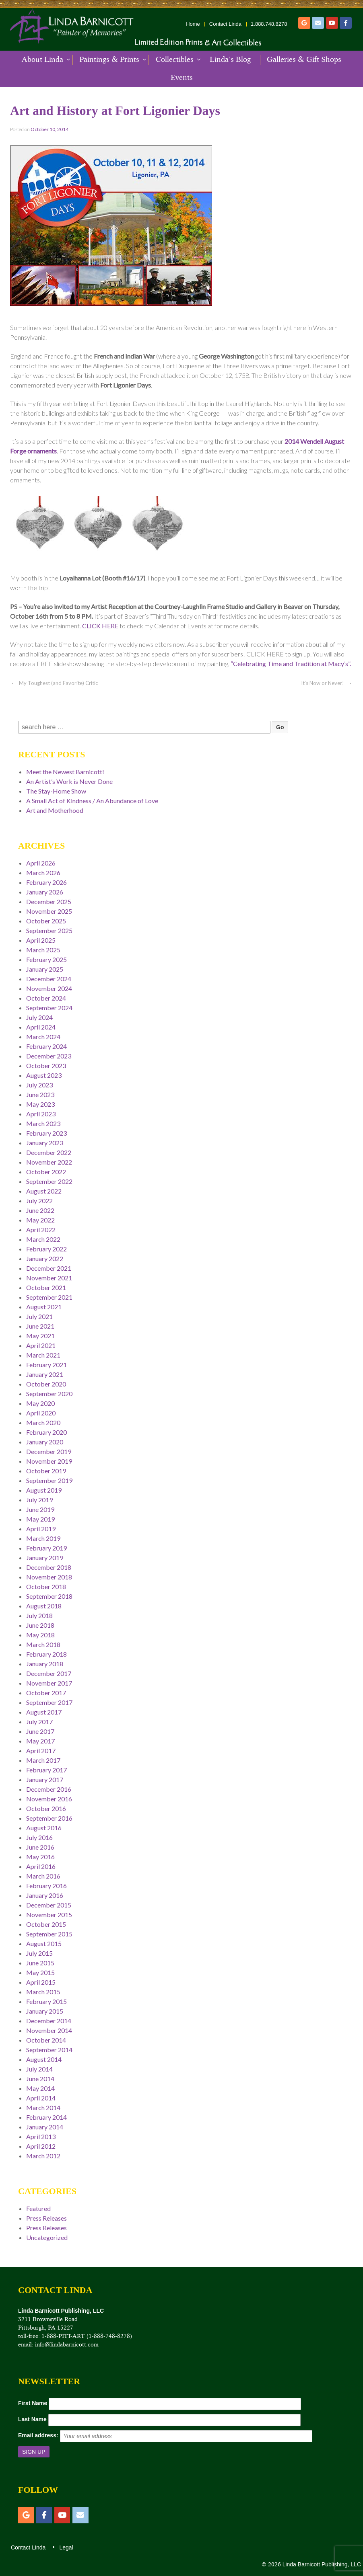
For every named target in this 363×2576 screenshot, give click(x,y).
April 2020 (41, 1413)
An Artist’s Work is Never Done (69, 781)
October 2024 (46, 998)
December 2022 (48, 1152)
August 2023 (44, 1075)
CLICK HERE (100, 626)
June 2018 (40, 1625)
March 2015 (43, 1992)
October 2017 (46, 1692)
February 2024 (46, 1046)
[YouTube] (332, 23)
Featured (38, 2208)
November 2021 (49, 1278)
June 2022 (40, 1210)
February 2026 (46, 882)
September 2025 (49, 930)
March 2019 (43, 1538)
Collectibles (175, 59)
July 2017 (39, 1721)
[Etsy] (304, 23)
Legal (65, 2547)
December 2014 (48, 2020)
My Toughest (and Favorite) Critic (58, 683)
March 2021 (43, 1355)
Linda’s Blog (230, 59)
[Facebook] (346, 23)
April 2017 (41, 1750)
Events (182, 77)
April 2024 (41, 1027)
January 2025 (44, 969)
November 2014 (49, 2030)
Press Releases (46, 2218)
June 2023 (40, 1094)
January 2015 (44, 2011)
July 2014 (39, 2069)
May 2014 (40, 2088)
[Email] (318, 23)
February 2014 (46, 2117)
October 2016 (46, 1808)
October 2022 (46, 1171)
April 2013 (41, 2136)
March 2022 (43, 1239)
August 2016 (44, 1828)
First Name (32, 2403)
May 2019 (40, 1519)
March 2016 (43, 1876)
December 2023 (48, 1056)
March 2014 (43, 2107)
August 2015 (44, 1943)
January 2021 (44, 1374)
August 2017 (44, 1712)
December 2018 (48, 1567)
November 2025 (49, 911)
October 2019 (46, 1471)
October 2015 (46, 1924)
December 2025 (48, 901)
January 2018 (44, 1663)
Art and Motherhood (54, 810)
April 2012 (41, 2146)
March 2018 (43, 1644)
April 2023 (41, 1114)
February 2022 (46, 1249)
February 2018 (46, 1654)
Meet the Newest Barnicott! (65, 771)
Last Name (32, 2419)
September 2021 (49, 1297)
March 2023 (43, 1123)
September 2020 (49, 1393)
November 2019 (49, 1461)
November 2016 (49, 1799)
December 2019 (48, 1451)
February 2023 (46, 1133)
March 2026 (43, 872)
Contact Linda (225, 24)
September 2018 (49, 1596)
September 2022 (49, 1181)
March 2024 (43, 1036)
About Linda (42, 59)
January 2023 (44, 1142)
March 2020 (43, 1422)
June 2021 (40, 1326)
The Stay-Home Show (56, 791)
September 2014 (49, 2049)
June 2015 (40, 1963)
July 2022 (39, 1200)
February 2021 (46, 1364)
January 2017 (44, 1779)
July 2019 (39, 1499)
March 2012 (43, 2156)
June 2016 (40, 1847)
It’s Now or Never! (322, 683)
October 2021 (46, 1287)
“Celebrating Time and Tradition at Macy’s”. (291, 663)
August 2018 (44, 1606)
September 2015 (49, 1934)
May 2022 (40, 1220)
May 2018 (40, 1635)
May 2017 (40, 1741)
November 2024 (49, 988)
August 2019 (44, 1490)
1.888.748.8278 (269, 24)
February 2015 (46, 2001)
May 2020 (40, 1403)
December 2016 (48, 1789)
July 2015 (39, 1953)
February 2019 (46, 1548)
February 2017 (46, 1770)
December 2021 (48, 1268)
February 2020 (46, 1432)
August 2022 (44, 1191)
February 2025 (46, 959)
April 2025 (41, 940)
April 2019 (41, 1528)
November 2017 (49, 1683)
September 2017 (49, 1702)
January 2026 (44, 892)
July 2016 (39, 1837)
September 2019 (49, 1480)
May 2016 (40, 1856)
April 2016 (41, 1866)
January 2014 (44, 2127)
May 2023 (40, 1104)
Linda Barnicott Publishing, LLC (321, 2564)
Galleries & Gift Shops (304, 59)
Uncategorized (47, 2237)
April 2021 (41, 1345)
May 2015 (40, 1972)
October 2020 (46, 1384)
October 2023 (46, 1065)
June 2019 (40, 1509)
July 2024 (39, 1017)
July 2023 (39, 1085)
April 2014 (41, 2098)
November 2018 (49, 1577)
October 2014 (46, 2040)
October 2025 (46, 921)
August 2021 (44, 1307)
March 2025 (43, 950)
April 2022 (41, 1229)
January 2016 (44, 1895)
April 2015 (41, 1982)
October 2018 (46, 1586)
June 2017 (40, 1731)
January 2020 (44, 1442)
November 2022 (49, 1162)
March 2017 (43, 1760)
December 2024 (48, 978)
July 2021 (39, 1316)
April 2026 (41, 863)
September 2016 (49, 1818)
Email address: (38, 2435)
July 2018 (39, 1615)
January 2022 (44, 1258)
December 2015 (48, 1905)
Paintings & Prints (109, 59)
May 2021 (40, 1335)
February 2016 (46, 1885)
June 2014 (40, 2078)
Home (193, 24)
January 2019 (44, 1557)
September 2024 (49, 1007)
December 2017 (48, 1673)
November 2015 (49, 1914)
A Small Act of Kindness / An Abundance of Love (92, 800)
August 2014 (44, 2059)
